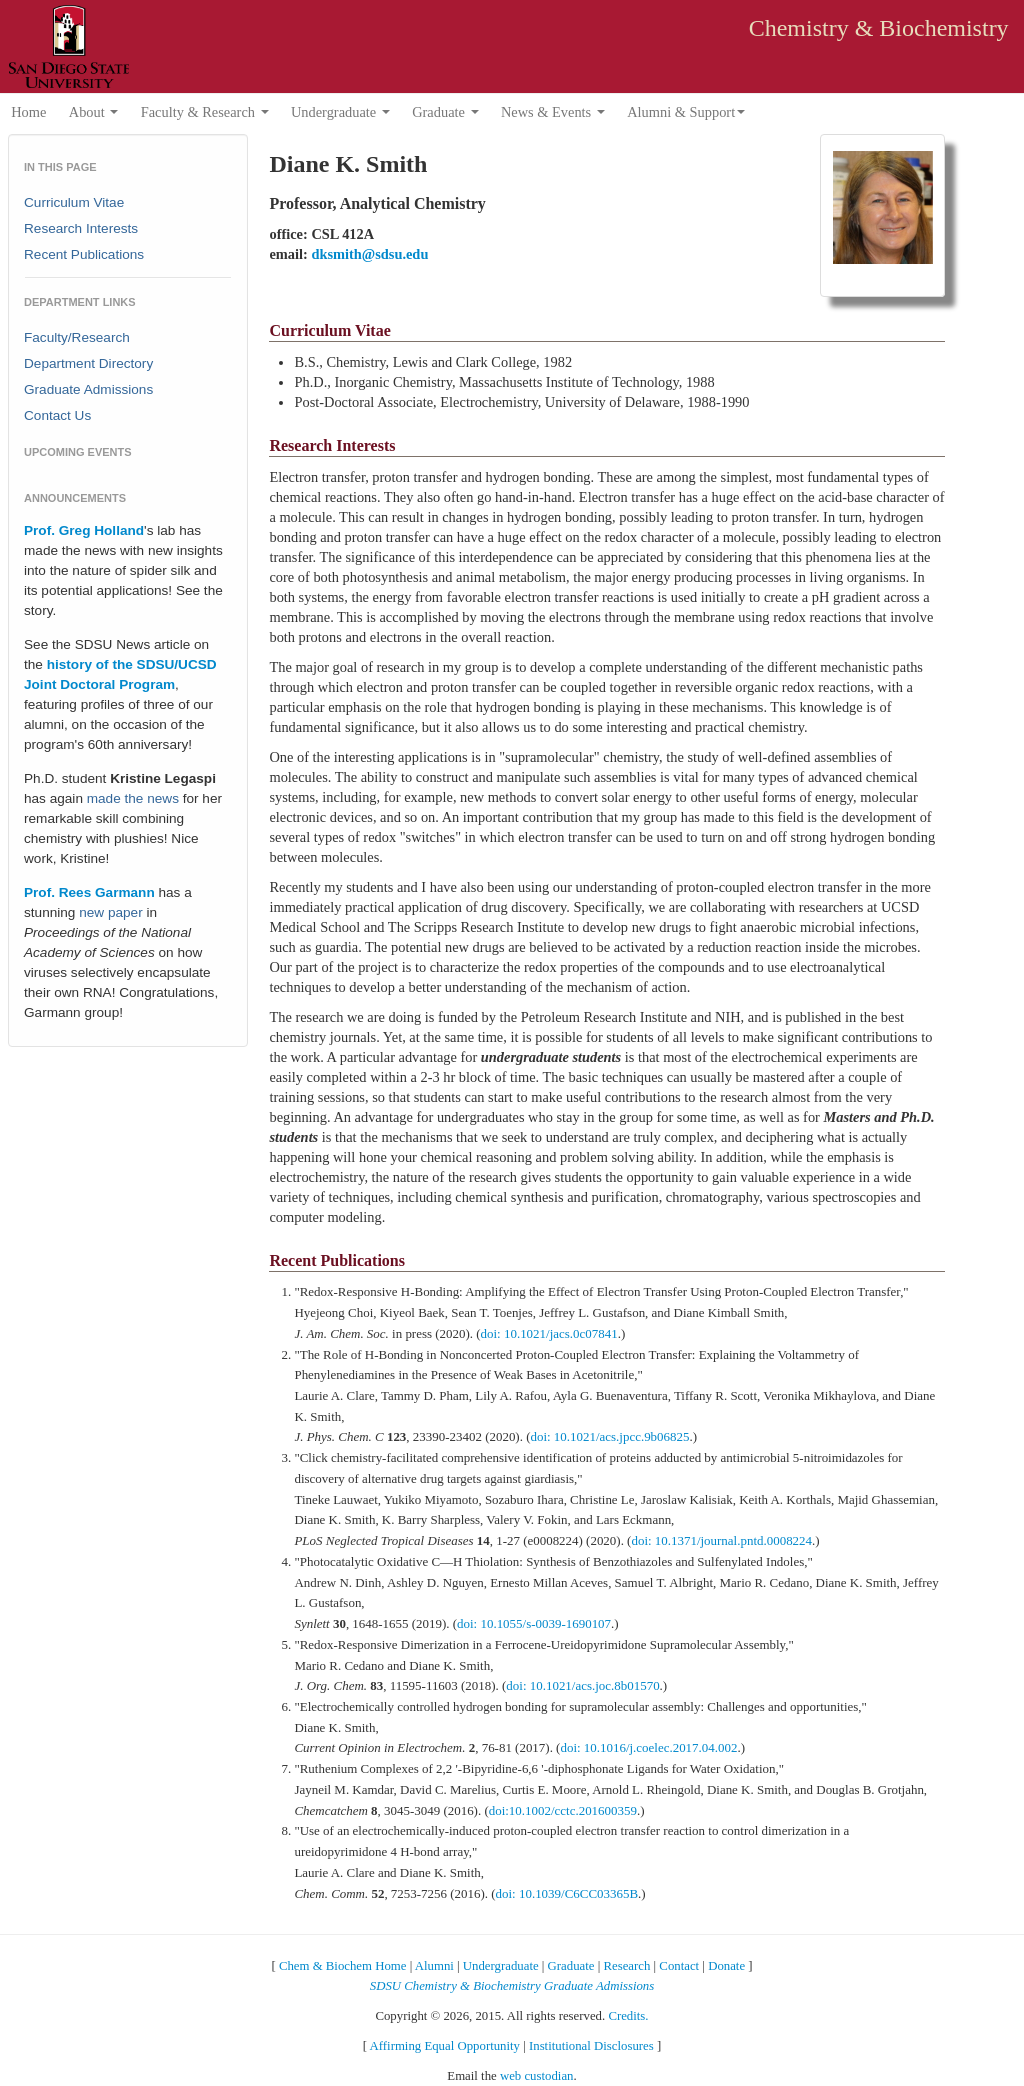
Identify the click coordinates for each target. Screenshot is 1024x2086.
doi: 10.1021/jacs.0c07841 (549, 1333)
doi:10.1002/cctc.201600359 (563, 1810)
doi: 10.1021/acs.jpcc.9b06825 (609, 1436)
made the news (133, 798)
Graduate (445, 112)
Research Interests (81, 228)
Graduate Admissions (88, 389)
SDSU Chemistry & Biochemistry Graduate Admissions (512, 1986)
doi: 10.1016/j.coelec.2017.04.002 (648, 1747)
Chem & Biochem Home (343, 1966)
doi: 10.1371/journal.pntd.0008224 (721, 1540)
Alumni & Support (686, 112)
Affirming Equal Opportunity (445, 2046)
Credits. (628, 2016)
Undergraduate (340, 112)
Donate (726, 1966)
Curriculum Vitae (74, 202)
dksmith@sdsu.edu (369, 254)
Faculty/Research (77, 337)
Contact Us (57, 415)
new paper (110, 912)
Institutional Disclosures (591, 2046)
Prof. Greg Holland (84, 530)
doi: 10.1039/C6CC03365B (567, 1893)
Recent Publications (84, 254)
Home (28, 112)
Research (626, 1966)
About (94, 112)
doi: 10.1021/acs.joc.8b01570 (582, 1685)
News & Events (553, 112)
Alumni (434, 1966)
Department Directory (88, 363)
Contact (679, 1966)
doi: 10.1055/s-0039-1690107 (534, 1623)
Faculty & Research (205, 112)
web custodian (537, 2076)
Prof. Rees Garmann (89, 892)
